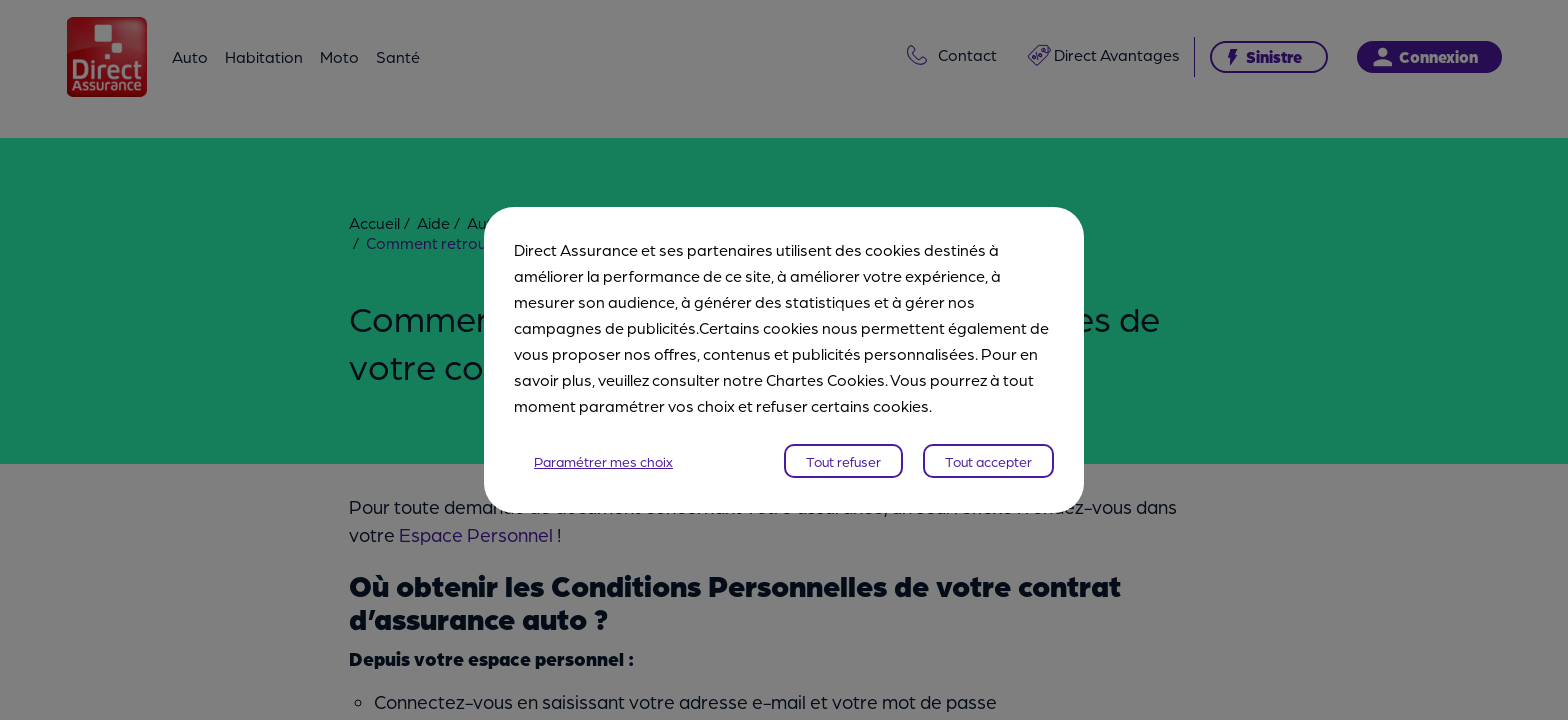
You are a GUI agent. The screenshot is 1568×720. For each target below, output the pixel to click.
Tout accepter (988, 461)
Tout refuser (843, 461)
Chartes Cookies (825, 379)
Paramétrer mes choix (603, 461)
